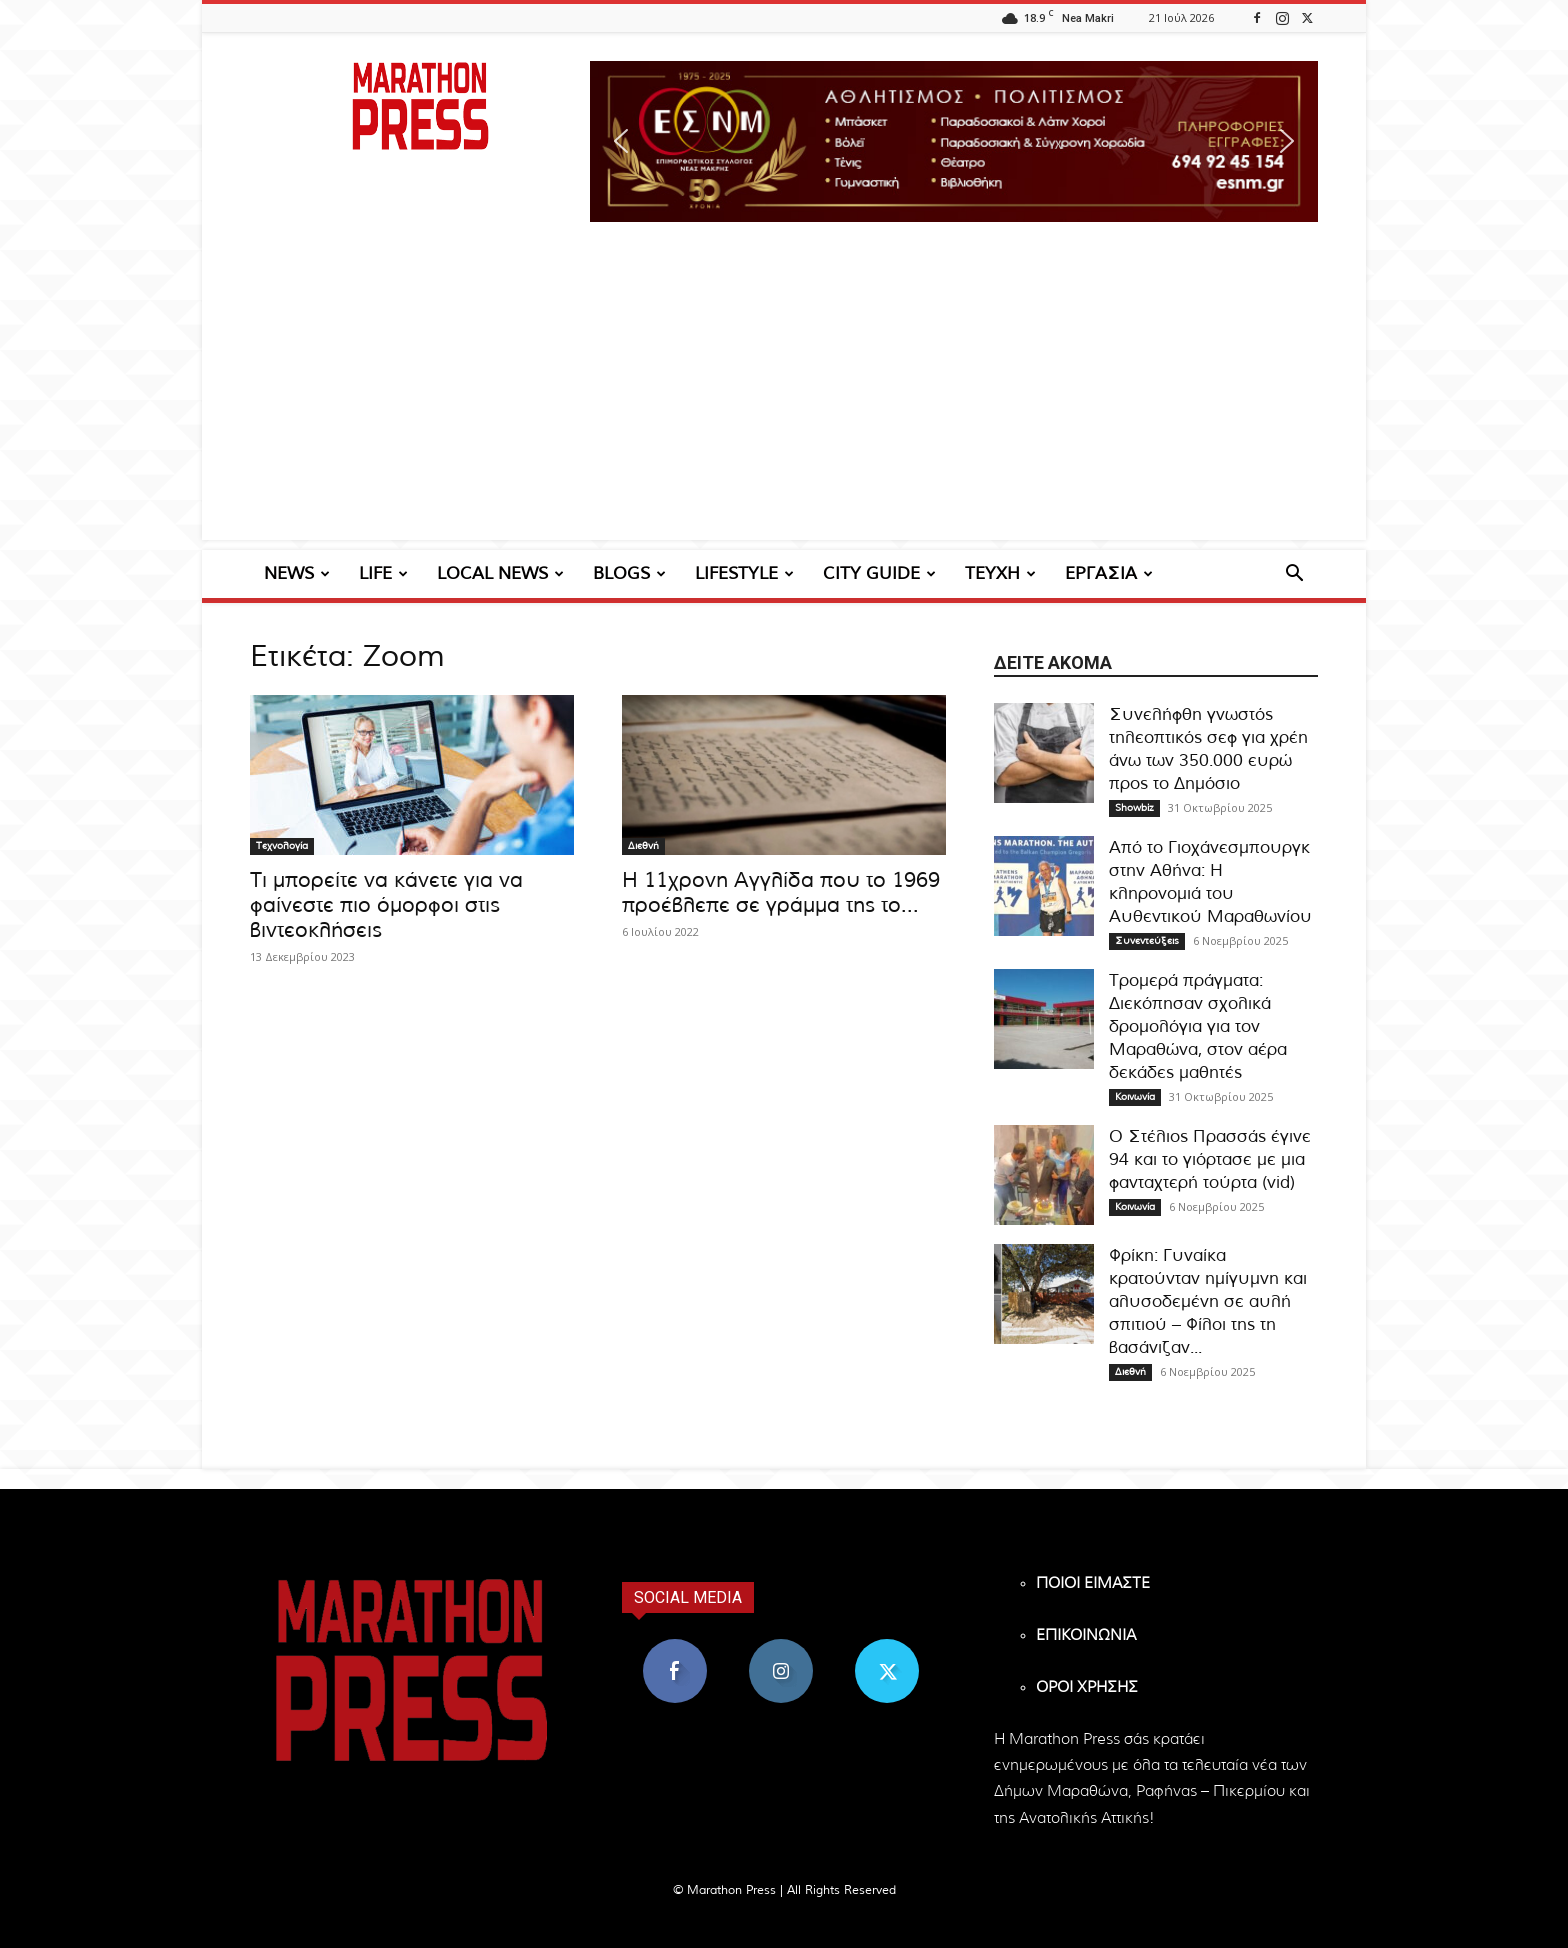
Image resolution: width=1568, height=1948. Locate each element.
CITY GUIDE (879, 573)
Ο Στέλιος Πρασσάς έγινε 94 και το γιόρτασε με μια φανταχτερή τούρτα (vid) (1210, 1159)
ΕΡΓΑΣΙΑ (1109, 573)
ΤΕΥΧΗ (1000, 573)
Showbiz (1134, 808)
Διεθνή (643, 846)
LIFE (383, 573)
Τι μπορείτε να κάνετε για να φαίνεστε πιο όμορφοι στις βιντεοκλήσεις (386, 905)
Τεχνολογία (282, 846)
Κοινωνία (1135, 1097)
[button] (954, 141)
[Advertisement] (784, 400)
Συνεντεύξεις (1147, 941)
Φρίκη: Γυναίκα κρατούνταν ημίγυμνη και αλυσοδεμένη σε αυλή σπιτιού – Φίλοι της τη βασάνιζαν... (1208, 1301)
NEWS (297, 573)
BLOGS (629, 573)
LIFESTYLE (744, 573)
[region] (954, 141)
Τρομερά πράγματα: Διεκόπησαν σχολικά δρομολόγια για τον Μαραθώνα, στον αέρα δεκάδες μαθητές (1198, 1026)
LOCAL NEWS (500, 573)
